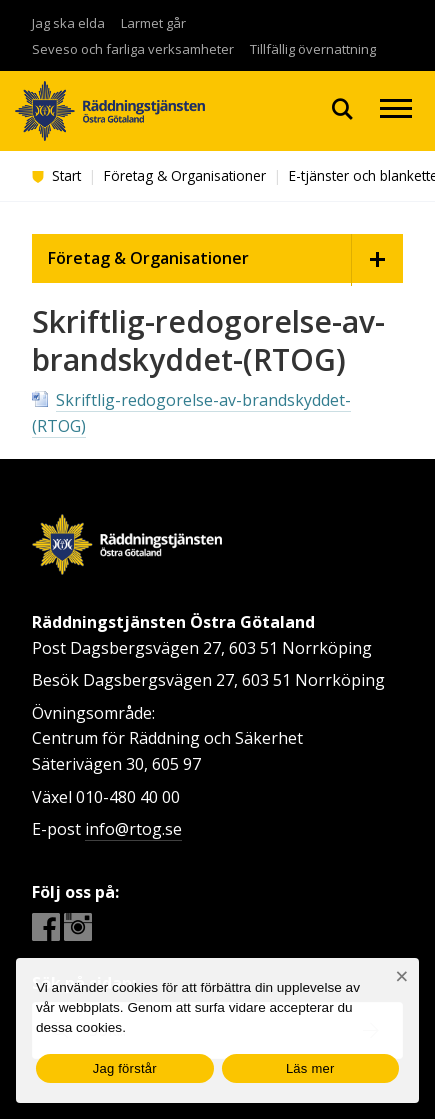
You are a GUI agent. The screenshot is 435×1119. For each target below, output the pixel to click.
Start (56, 175)
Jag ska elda (68, 23)
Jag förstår (125, 1068)
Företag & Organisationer (185, 175)
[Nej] (401, 976)
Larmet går (153, 23)
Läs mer (310, 1068)
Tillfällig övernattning (313, 49)
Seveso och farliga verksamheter (133, 49)
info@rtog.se (133, 829)
